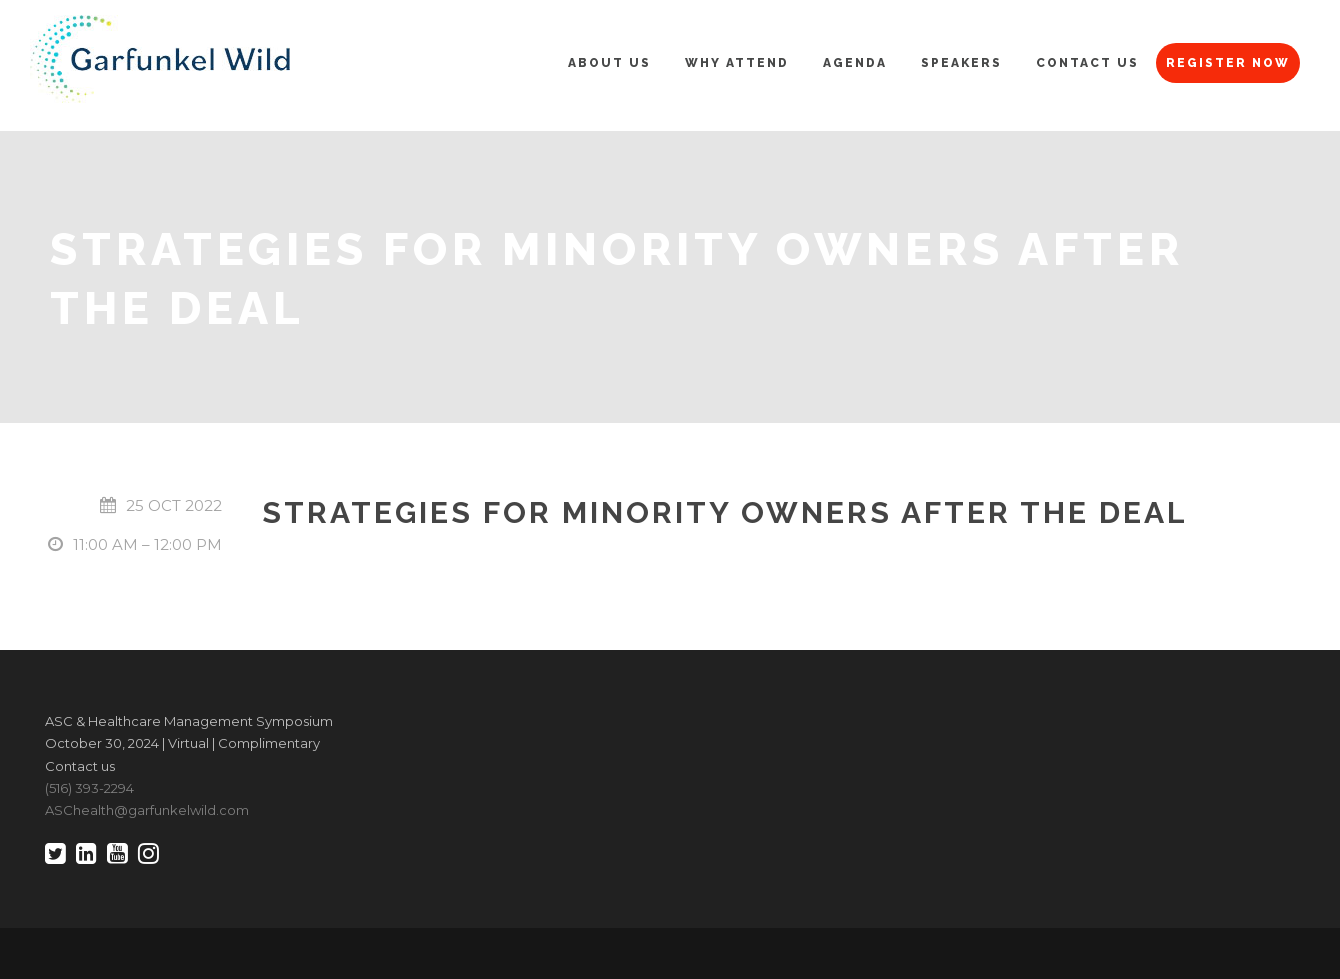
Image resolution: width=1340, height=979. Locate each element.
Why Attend (737, 63)
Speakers (961, 63)
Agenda (855, 63)
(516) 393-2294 (89, 788)
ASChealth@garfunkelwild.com (147, 810)
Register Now (1228, 63)
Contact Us (1087, 63)
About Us (609, 63)
